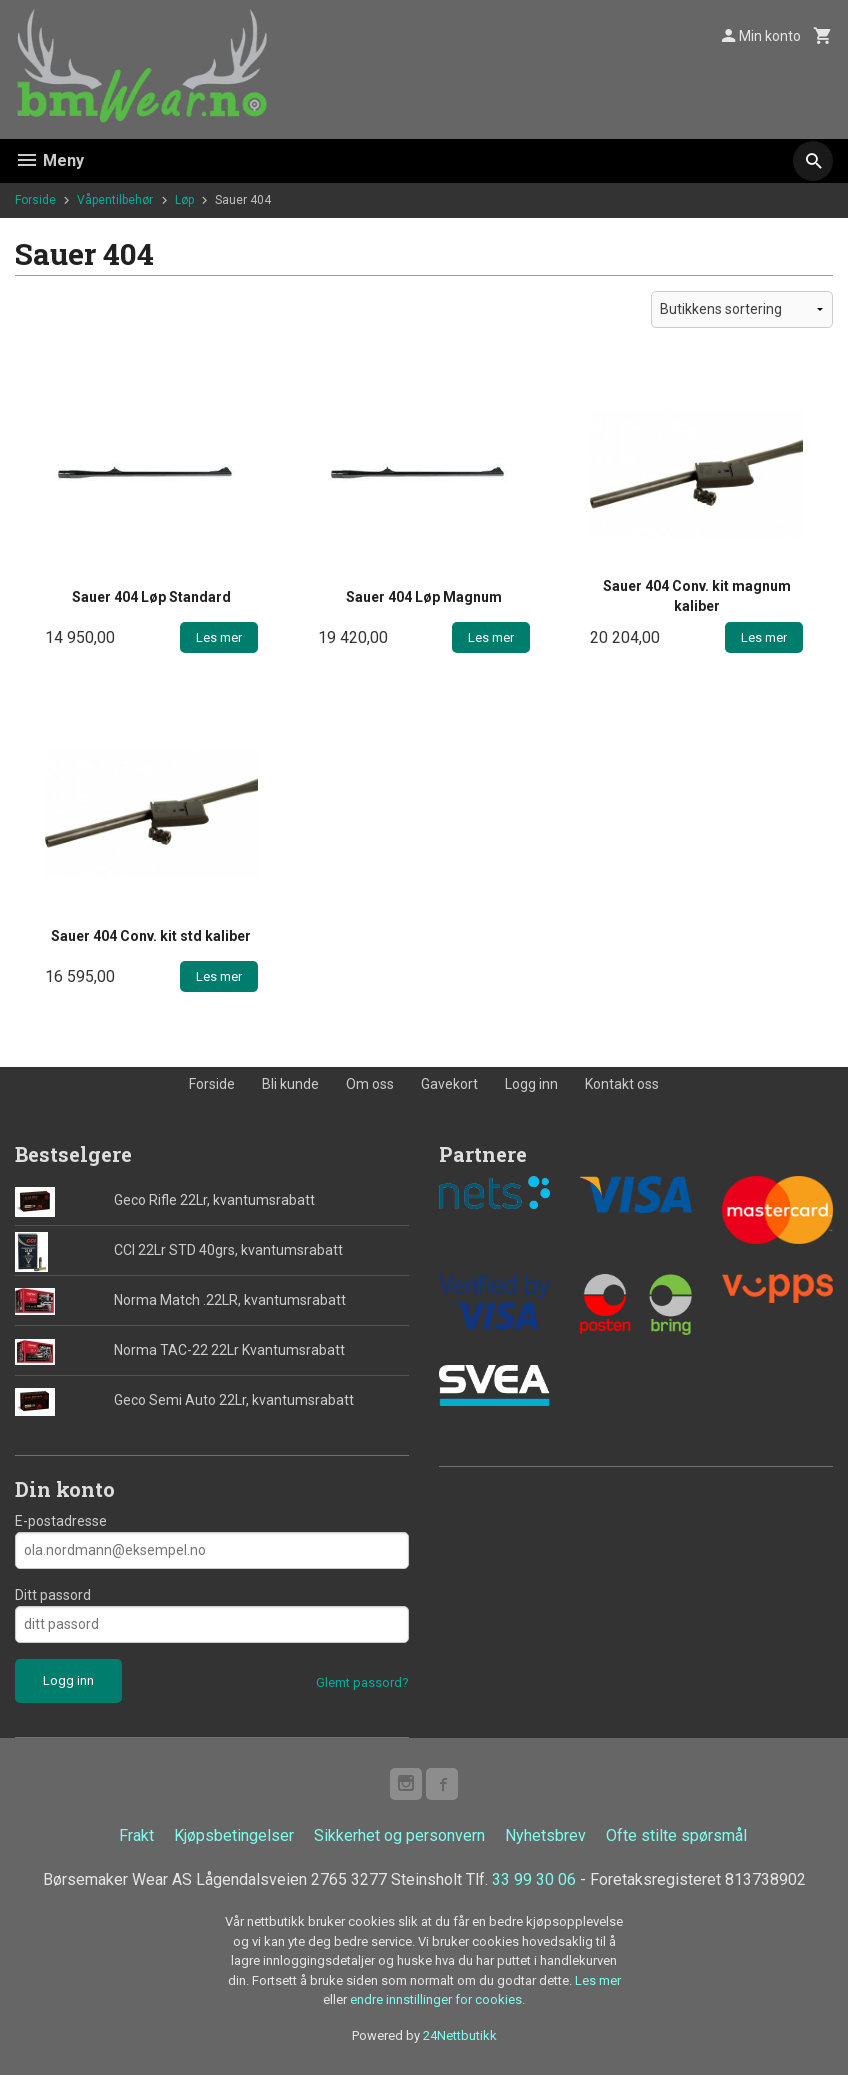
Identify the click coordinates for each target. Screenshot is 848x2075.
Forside (35, 200)
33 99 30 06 (534, 1879)
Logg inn (531, 1084)
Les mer (598, 1980)
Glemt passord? (362, 1682)
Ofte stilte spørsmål (676, 1835)
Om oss (370, 1084)
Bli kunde (290, 1084)
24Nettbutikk (460, 2035)
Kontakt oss (622, 1084)
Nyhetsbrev (545, 1835)
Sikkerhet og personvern (399, 1835)
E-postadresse (61, 1521)
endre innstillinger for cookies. (437, 1999)
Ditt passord (53, 1595)
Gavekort (449, 1084)
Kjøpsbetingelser (234, 1835)
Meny (49, 160)
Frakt (136, 1835)
